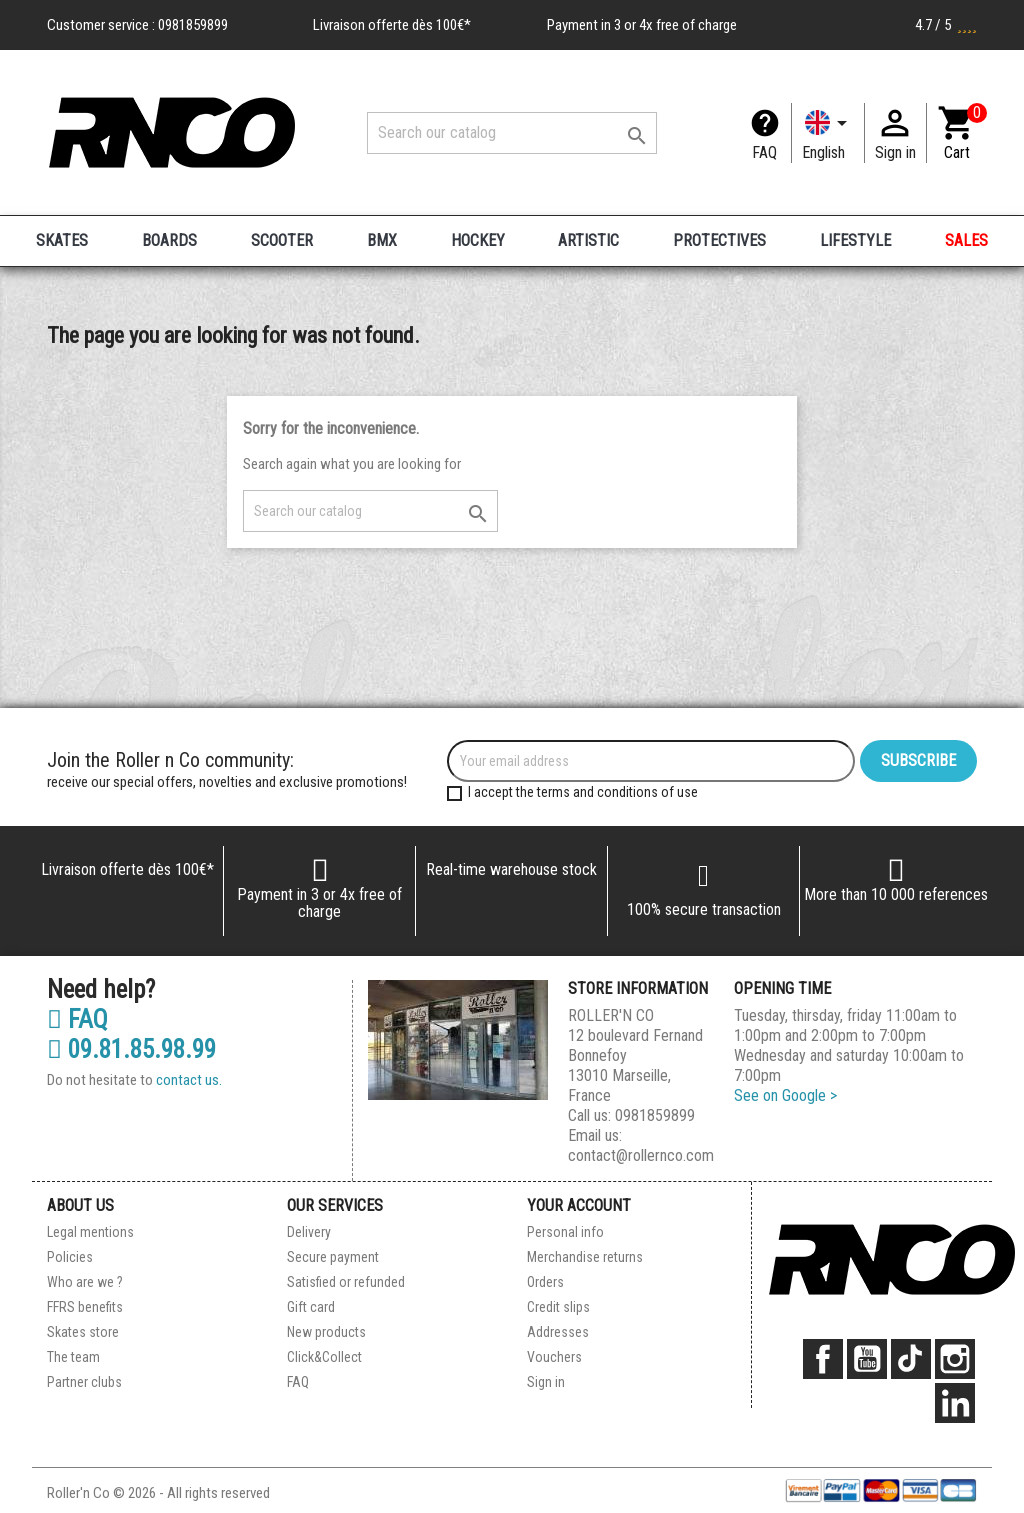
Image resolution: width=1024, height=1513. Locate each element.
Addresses (558, 1332)
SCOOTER (282, 240)
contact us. (189, 1080)
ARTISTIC (588, 240)
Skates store (83, 1332)
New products (326, 1332)
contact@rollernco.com (641, 1155)
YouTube (867, 1359)
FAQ (764, 152)
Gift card (311, 1307)
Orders (545, 1282)
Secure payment (333, 1257)
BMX (382, 240)
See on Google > (785, 1095)
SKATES (62, 240)
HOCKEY (478, 240)
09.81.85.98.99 (131, 1050)
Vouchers (554, 1357)
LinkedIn (955, 1403)
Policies (70, 1257)
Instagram (955, 1359)
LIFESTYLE (855, 240)
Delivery (309, 1232)
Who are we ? (85, 1282)
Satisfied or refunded (346, 1282)
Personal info (565, 1232)
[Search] (512, 133)
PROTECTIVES (719, 240)
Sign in (546, 1382)
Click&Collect (324, 1357)
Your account (579, 1205)
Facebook (823, 1359)
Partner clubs (84, 1382)
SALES (966, 240)
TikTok (911, 1359)
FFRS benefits (85, 1307)
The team (73, 1357)
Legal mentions (90, 1232)
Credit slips (558, 1307)
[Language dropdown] (828, 133)
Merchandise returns (585, 1257)
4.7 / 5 (946, 25)
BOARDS (169, 240)
